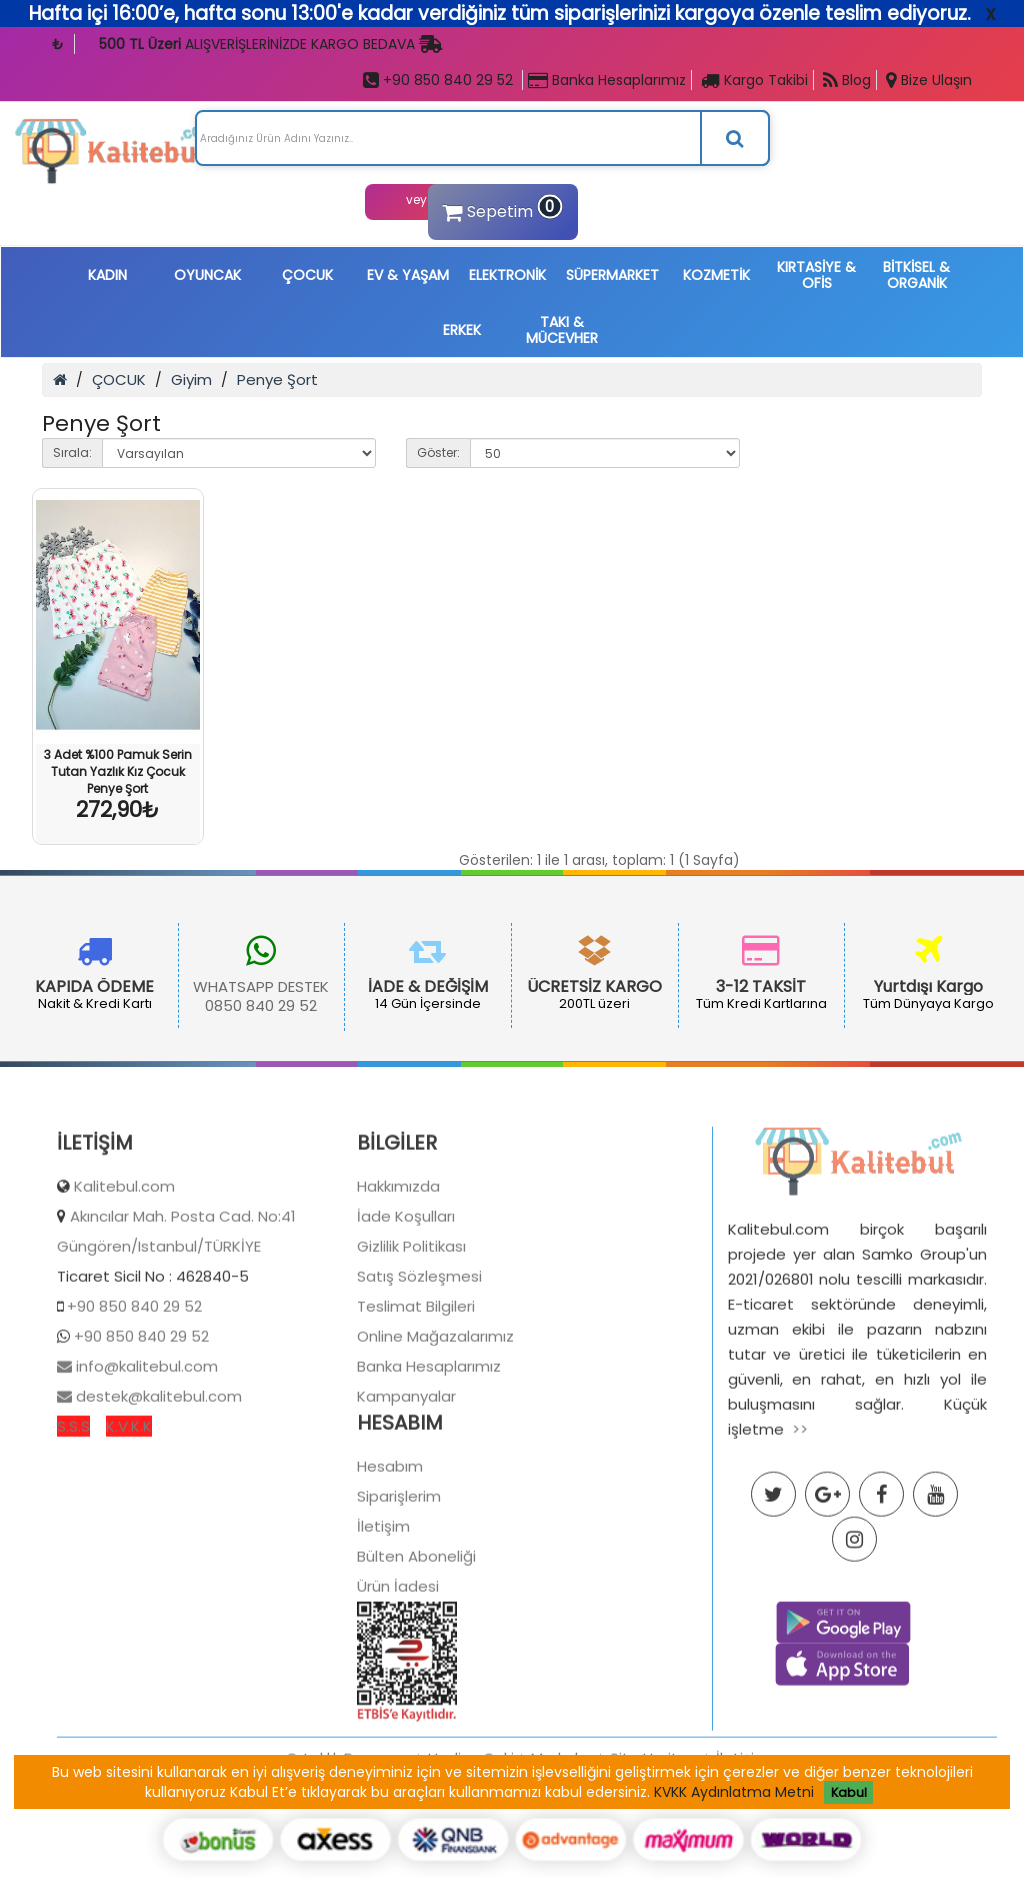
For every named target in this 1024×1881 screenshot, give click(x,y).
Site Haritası (654, 1847)
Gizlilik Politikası (411, 1335)
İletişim (383, 1615)
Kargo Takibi (754, 80)
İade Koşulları (406, 1305)
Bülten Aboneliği (416, 1645)
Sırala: (72, 452)
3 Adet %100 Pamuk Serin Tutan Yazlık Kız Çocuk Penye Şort (118, 771)
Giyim (191, 379)
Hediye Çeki (471, 1847)
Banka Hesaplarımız (607, 80)
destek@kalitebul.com (157, 1485)
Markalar (562, 1847)
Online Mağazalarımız (435, 1425)
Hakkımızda (398, 1275)
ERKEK (462, 330)
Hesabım (390, 1555)
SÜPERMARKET (612, 275)
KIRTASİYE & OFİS (816, 275)
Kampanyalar (406, 1485)
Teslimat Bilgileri (416, 1395)
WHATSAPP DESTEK (168, 986)
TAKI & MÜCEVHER (562, 330)
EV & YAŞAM (408, 275)
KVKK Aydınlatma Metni (734, 1792)
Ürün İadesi (398, 1675)
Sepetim (499, 209)
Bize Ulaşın (929, 80)
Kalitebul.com (124, 1275)
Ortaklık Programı (348, 1847)
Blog (847, 80)
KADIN (107, 275)
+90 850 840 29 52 (438, 80)
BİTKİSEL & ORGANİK (916, 275)
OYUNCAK (207, 275)
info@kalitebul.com (145, 1455)
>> (800, 1518)
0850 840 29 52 (168, 1005)
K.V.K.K (129, 1515)
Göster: (438, 452)
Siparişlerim (399, 1585)
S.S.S (73, 1515)
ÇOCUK (307, 275)
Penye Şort (277, 379)
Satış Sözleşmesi (419, 1365)
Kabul (849, 1792)
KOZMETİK (716, 275)
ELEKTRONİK (507, 275)
